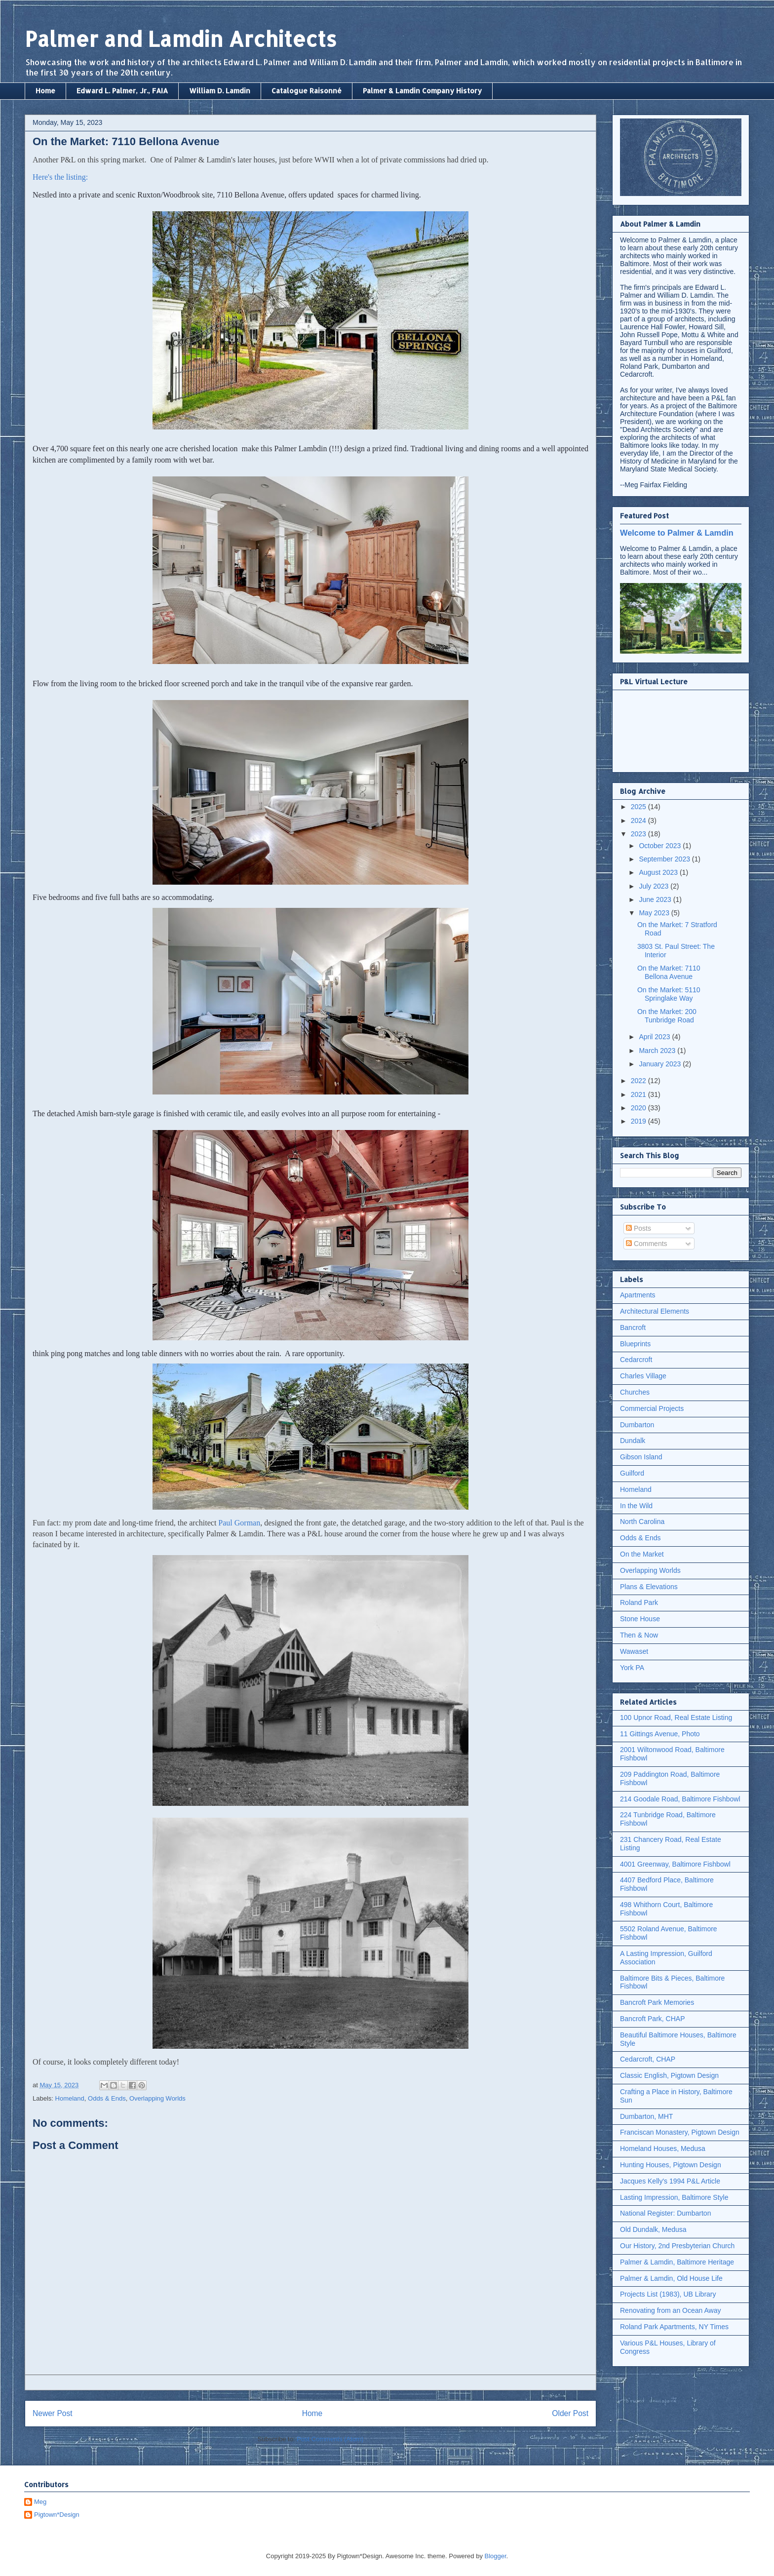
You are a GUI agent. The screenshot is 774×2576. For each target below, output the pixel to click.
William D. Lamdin (219, 90)
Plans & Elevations (649, 1587)
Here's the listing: (60, 177)
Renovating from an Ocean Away (670, 2310)
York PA (632, 1668)
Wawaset (634, 1651)
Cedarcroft (636, 1360)
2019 (639, 1121)
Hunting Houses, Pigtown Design (670, 2165)
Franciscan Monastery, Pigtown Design (679, 2132)
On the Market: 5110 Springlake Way (668, 994)
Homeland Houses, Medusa (662, 2148)
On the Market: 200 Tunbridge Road (667, 1016)
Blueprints (635, 1344)
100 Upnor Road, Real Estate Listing (676, 1717)
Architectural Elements (654, 1311)
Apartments (638, 1295)
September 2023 (665, 859)
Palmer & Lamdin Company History (422, 90)
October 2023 (661, 846)
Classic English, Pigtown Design (669, 2075)
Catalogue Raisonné (306, 90)
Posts (638, 1228)
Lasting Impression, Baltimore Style (674, 2197)
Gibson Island (641, 1457)
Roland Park (639, 1602)
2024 (639, 820)
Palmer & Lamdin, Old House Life (671, 2278)
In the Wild (636, 1506)
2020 (639, 1108)
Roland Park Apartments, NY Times (674, 2327)
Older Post (570, 2413)
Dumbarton (637, 1425)
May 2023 (655, 913)
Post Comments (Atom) (330, 2439)
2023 (639, 834)
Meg (40, 2501)
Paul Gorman (239, 1523)
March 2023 (658, 1050)
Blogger (495, 2556)
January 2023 (661, 1064)
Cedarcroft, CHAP (647, 2059)
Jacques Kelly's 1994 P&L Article (670, 2181)
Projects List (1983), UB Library (668, 2294)
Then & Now (639, 1635)
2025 (639, 807)
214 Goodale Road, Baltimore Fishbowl (680, 1799)
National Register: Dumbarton (665, 2213)
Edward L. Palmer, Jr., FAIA (122, 90)
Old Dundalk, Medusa (653, 2229)
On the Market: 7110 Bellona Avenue (668, 972)
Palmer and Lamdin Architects (181, 39)
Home (45, 90)
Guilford (632, 1473)
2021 (639, 1094)
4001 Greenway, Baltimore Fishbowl (675, 1864)
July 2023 (654, 886)
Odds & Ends (107, 2098)
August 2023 (659, 872)
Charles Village (643, 1376)
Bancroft (633, 1327)
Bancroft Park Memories (657, 2002)
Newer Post (53, 2413)
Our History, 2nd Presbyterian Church (677, 2246)
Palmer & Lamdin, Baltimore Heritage (677, 2262)
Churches (635, 1392)
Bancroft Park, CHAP (652, 2019)
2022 (639, 1081)
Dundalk (632, 1440)
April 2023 (655, 1037)
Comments (646, 1244)
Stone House (640, 1619)
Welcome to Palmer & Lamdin (677, 532)
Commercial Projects (652, 1408)
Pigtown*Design (56, 2514)
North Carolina (642, 1521)
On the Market (642, 1554)
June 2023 (656, 899)
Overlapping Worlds (157, 2098)
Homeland (69, 2098)
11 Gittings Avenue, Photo (660, 1734)
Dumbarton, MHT (646, 2116)
